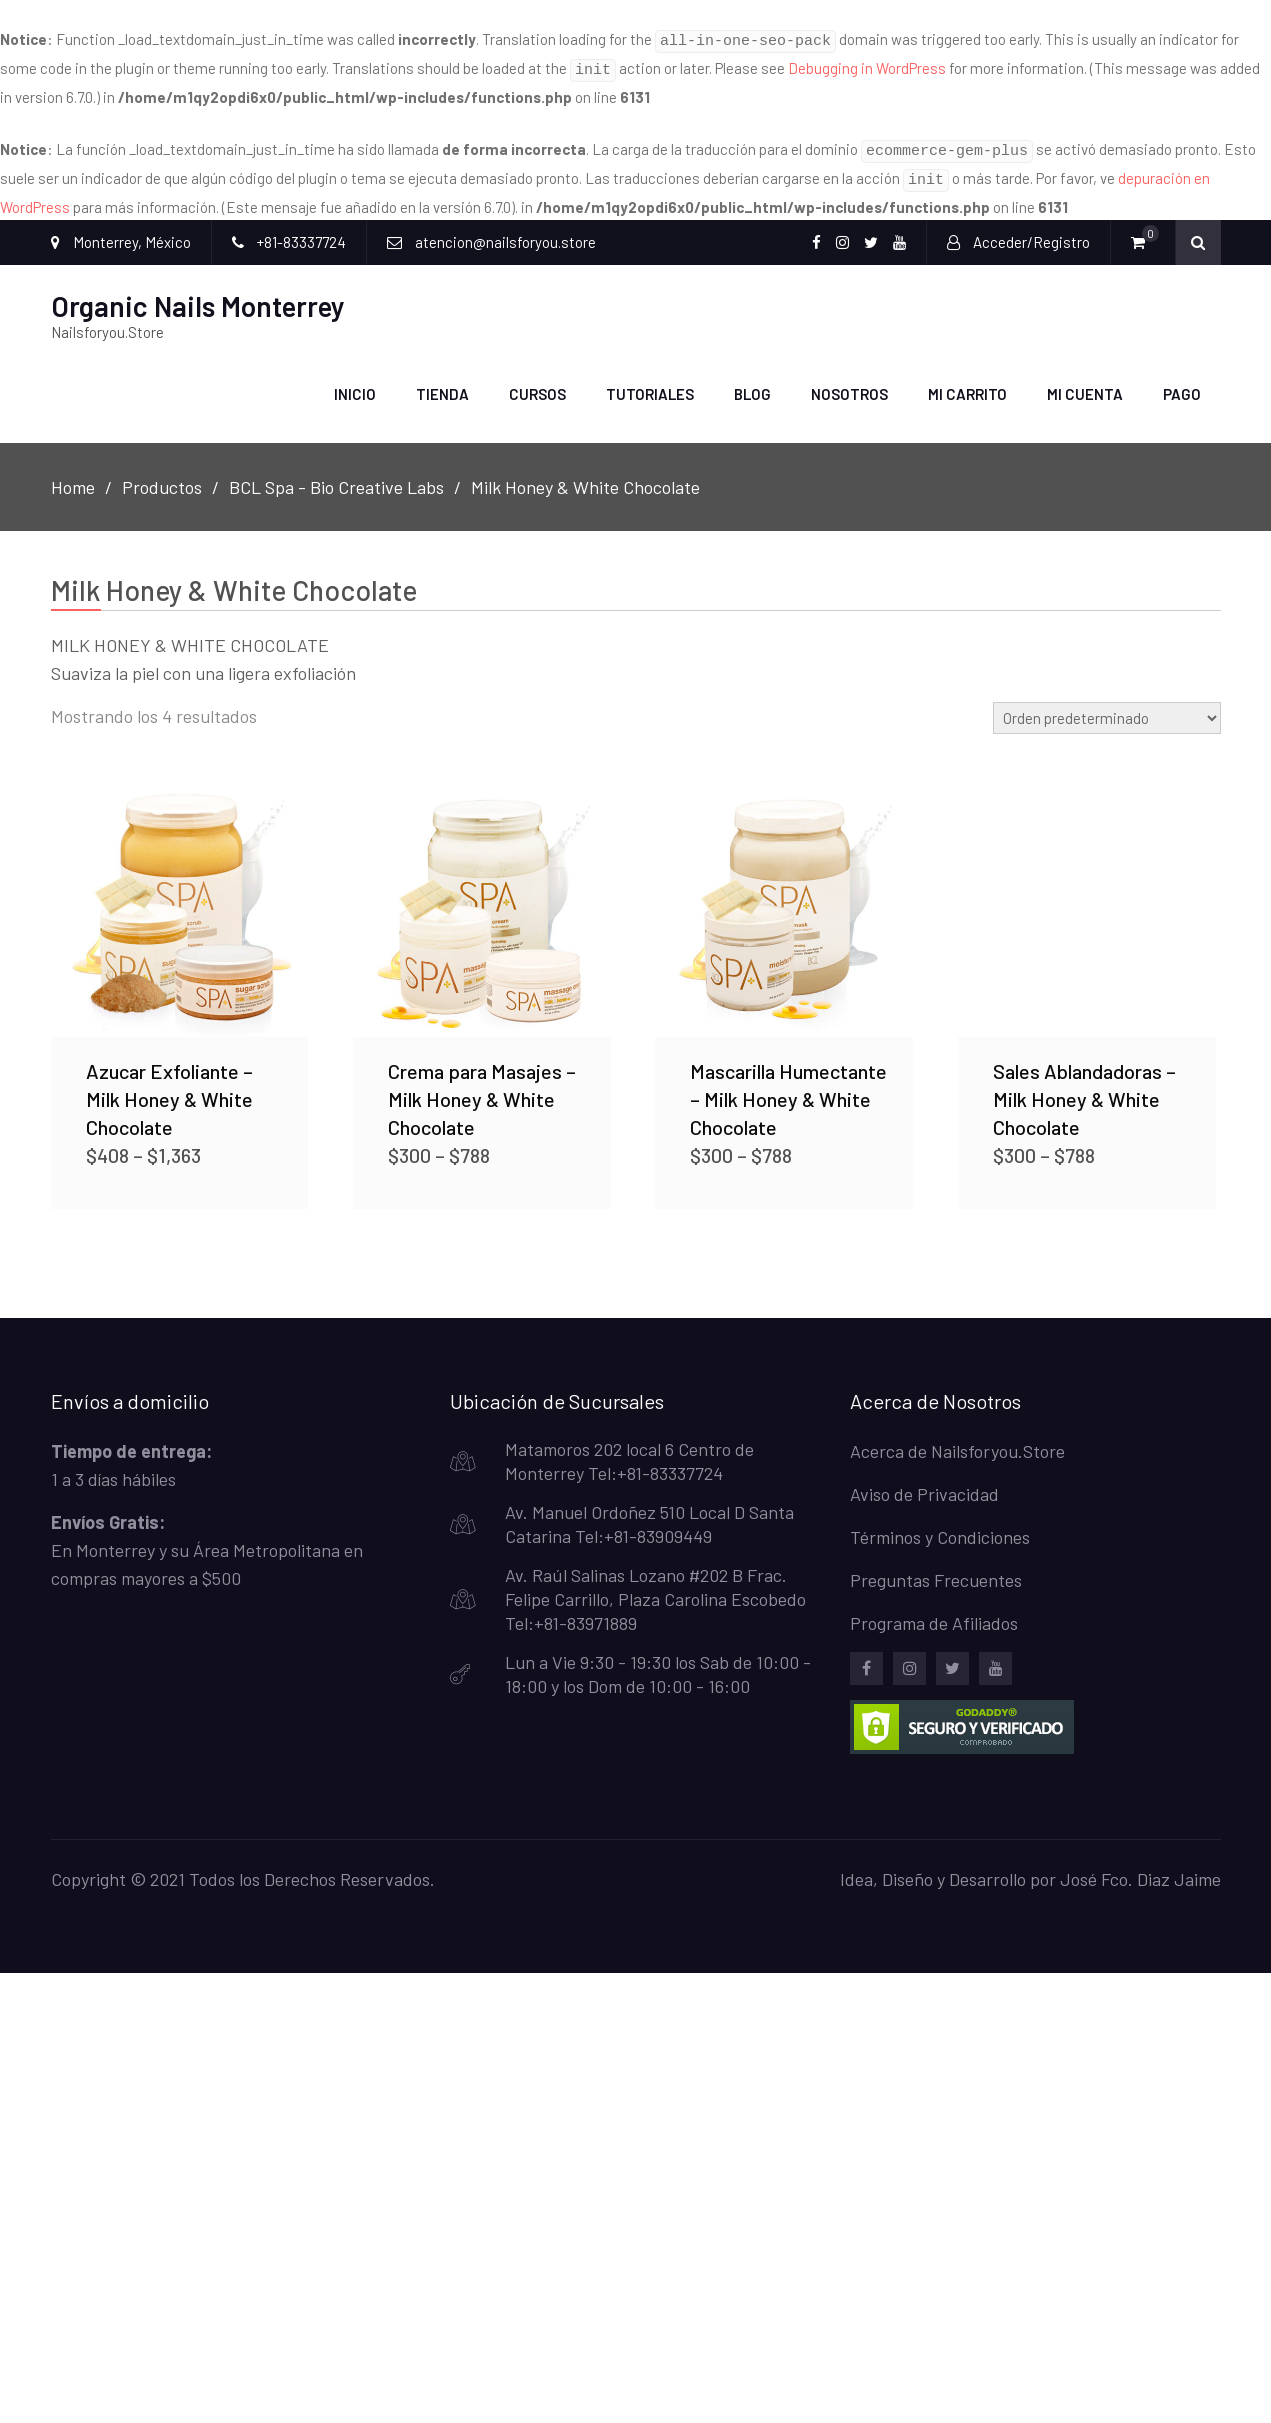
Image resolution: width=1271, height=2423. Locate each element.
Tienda (442, 382)
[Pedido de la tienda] (1107, 706)
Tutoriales (650, 382)
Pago (1182, 382)
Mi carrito (967, 382)
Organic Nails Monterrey (198, 294)
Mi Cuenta (1085, 382)
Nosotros (849, 382)
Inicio (355, 382)
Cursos (537, 382)
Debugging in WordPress (867, 65)
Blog (752, 382)
